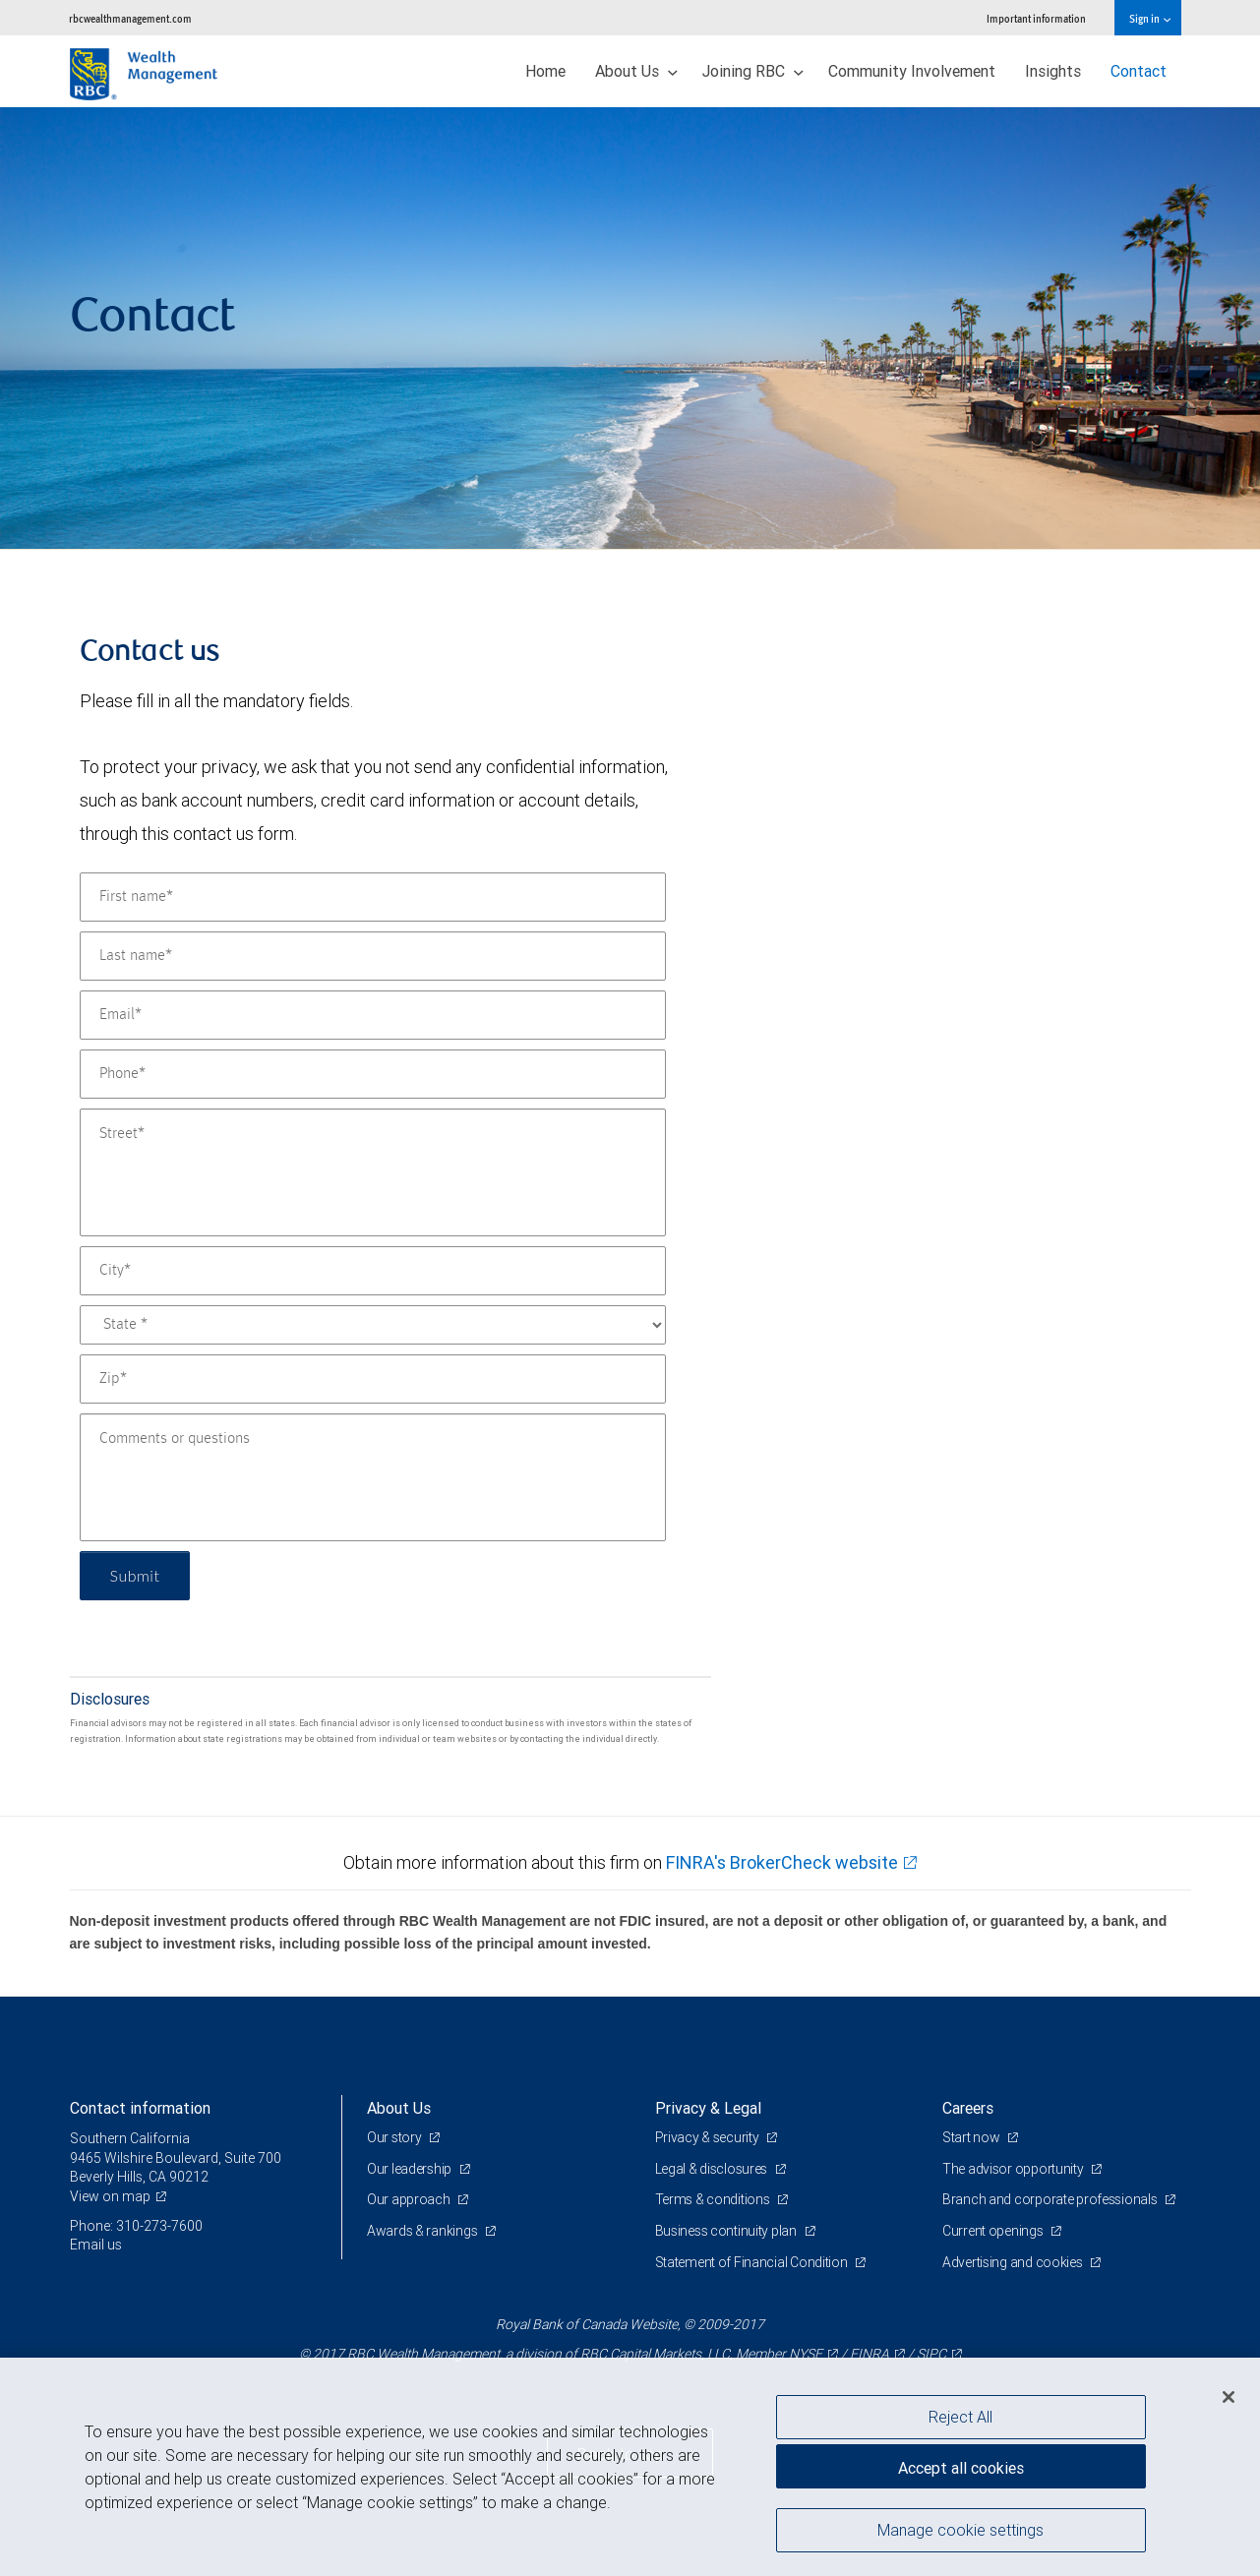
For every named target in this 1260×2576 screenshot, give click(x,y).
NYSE (805, 2354)
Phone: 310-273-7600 (136, 2226)
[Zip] (373, 1379)
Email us (96, 2244)
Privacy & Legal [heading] (708, 2108)
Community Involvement (911, 71)
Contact (1138, 71)
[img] (630, 328)
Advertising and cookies (1013, 2262)
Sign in (1149, 18)
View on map (110, 2196)
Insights (1053, 71)
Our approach (409, 2199)
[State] (373, 1325)
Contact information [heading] (140, 2108)
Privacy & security (708, 2137)
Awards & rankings (423, 2231)
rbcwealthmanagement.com (130, 18)
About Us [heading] (399, 2108)
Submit (135, 1575)
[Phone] (373, 1074)
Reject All (960, 2416)
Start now (972, 2137)
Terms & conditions (714, 2199)
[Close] (1228, 2397)
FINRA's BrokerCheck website (782, 1862)
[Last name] (373, 956)
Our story (395, 2137)
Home (545, 71)
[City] (373, 1270)
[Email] (373, 1015)
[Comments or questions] (373, 1477)
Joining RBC (753, 71)
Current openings (994, 2231)
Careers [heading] (967, 2108)
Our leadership (410, 2169)
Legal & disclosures (712, 2169)
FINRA (869, 2354)
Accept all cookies (961, 2468)
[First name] (373, 897)
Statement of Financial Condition (753, 2262)
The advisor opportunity (1014, 2169)
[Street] (373, 1172)
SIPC (931, 2354)
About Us (636, 71)
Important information (1036, 18)
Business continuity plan (727, 2231)
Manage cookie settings (960, 2530)
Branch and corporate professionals (1051, 2199)
